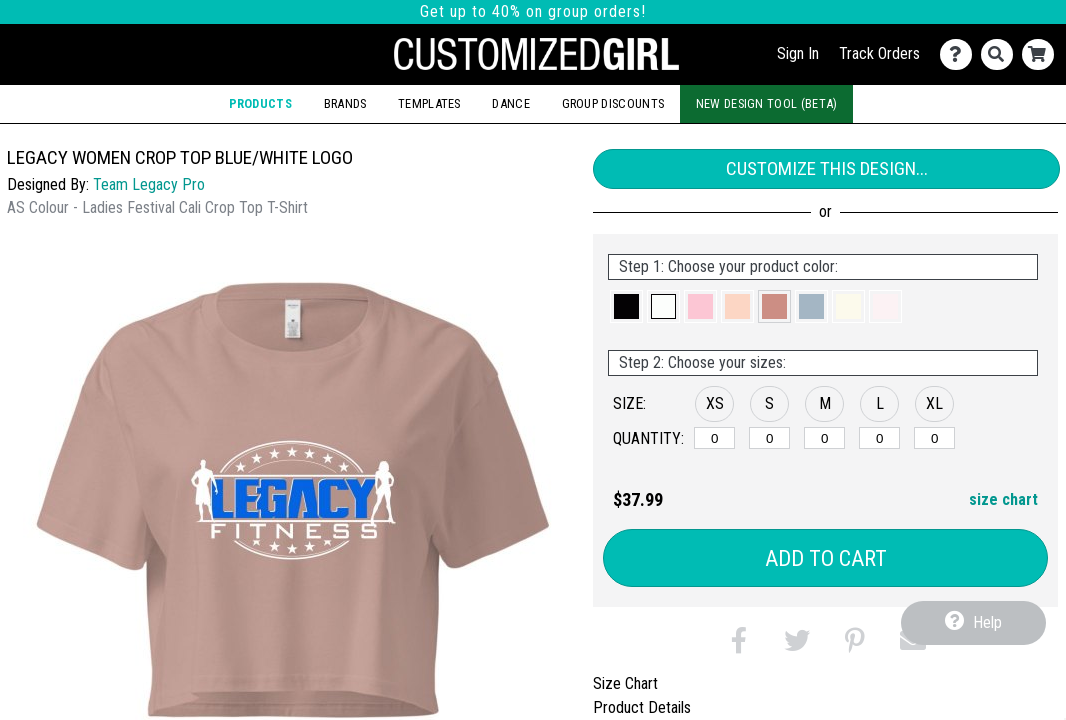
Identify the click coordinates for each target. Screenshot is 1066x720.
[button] (626, 306)
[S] (769, 438)
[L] (879, 438)
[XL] (934, 438)
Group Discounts (613, 103)
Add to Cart (826, 558)
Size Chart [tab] (625, 683)
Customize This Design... (827, 168)
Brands (345, 103)
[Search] (1001, 54)
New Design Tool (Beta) (767, 103)
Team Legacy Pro (149, 184)
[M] (824, 438)
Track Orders (879, 53)
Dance (511, 103)
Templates (429, 103)
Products (260, 103)
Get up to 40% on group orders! (533, 11)
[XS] (714, 438)
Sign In (798, 53)
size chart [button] (1003, 499)
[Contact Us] (960, 54)
